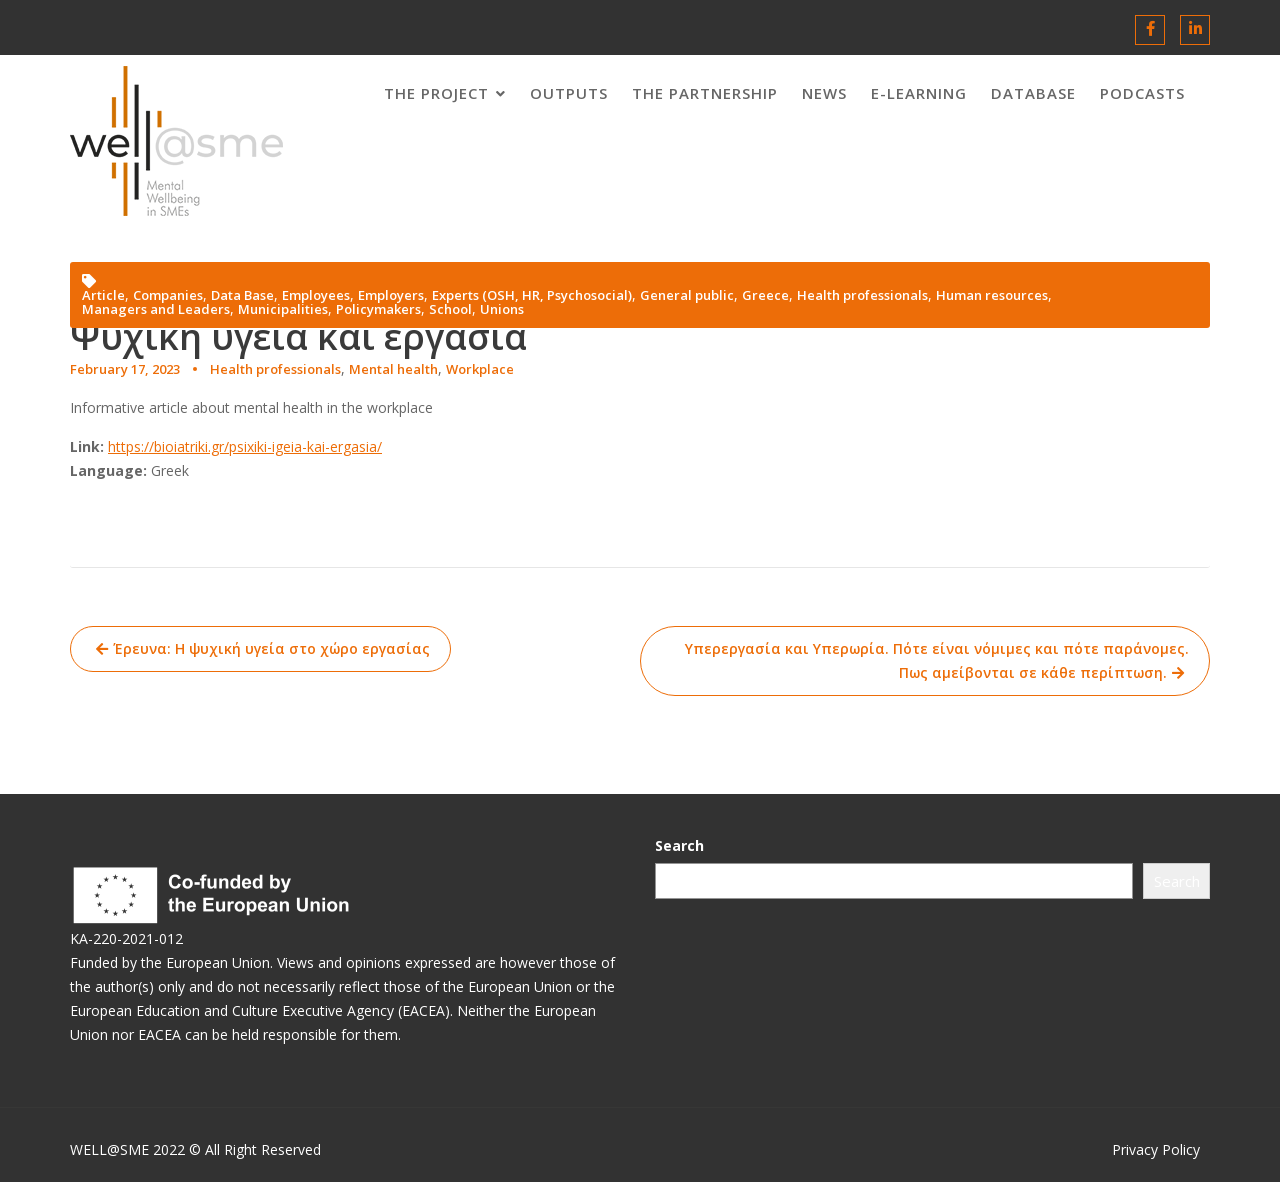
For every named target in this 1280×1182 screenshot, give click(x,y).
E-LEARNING (919, 93)
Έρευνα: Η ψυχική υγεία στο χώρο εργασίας (271, 648)
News (824, 93)
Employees (316, 295)
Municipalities (283, 309)
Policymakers (378, 309)
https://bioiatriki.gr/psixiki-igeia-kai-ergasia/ (245, 446)
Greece (765, 295)
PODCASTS (1142, 93)
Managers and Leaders (156, 309)
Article (103, 295)
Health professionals (275, 369)
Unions (502, 309)
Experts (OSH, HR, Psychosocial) (532, 295)
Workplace (480, 369)
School (450, 309)
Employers (391, 295)
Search (699, 846)
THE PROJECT (436, 93)
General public (687, 295)
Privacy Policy (1156, 1149)
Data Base (242, 295)
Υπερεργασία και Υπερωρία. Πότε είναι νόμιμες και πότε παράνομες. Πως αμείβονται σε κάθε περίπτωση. (937, 660)
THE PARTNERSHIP (705, 93)
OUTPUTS (569, 93)
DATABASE (1033, 93)
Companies (168, 295)
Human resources (992, 295)
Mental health (393, 369)
